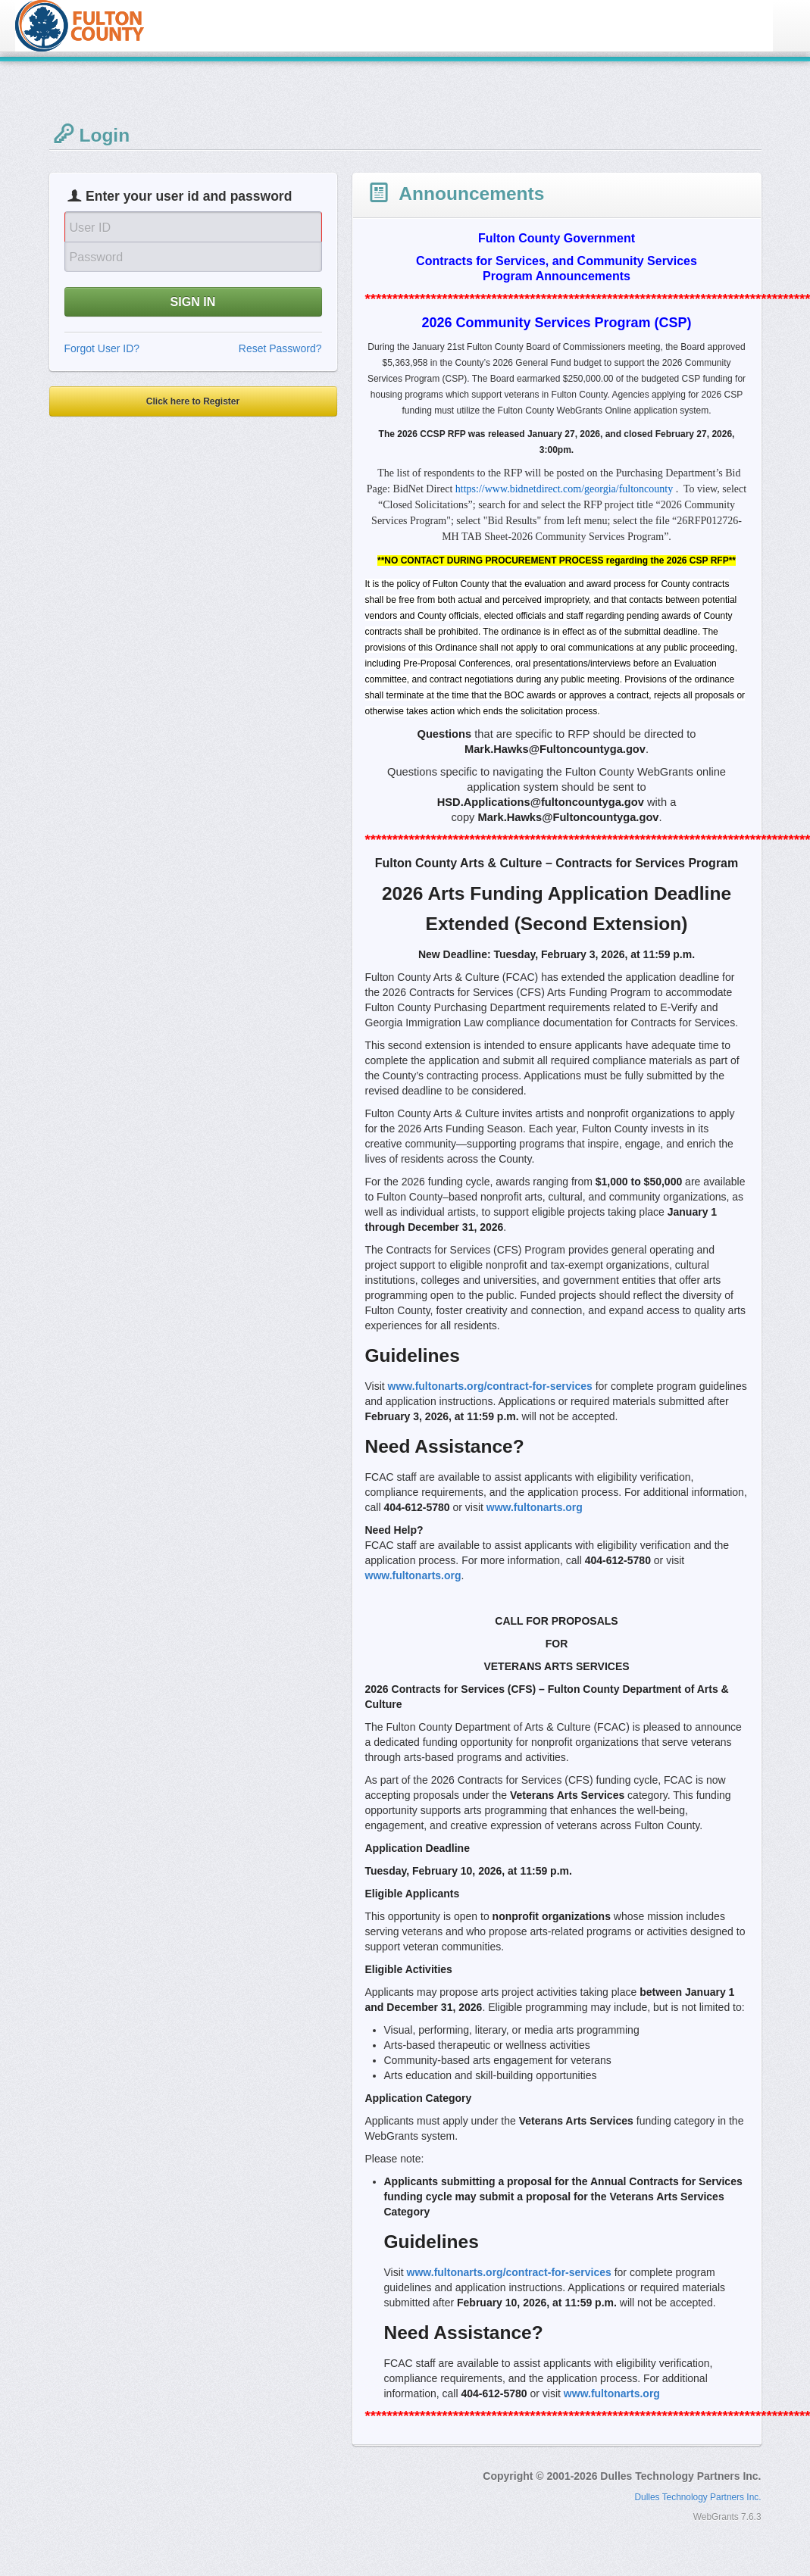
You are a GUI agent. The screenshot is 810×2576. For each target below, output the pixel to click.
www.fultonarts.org (534, 1507)
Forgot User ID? (102, 348)
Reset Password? (280, 348)
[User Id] (193, 226)
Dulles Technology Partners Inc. (698, 2497)
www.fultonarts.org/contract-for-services (490, 1386)
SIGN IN (193, 301)
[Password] (193, 257)
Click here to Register (192, 401)
